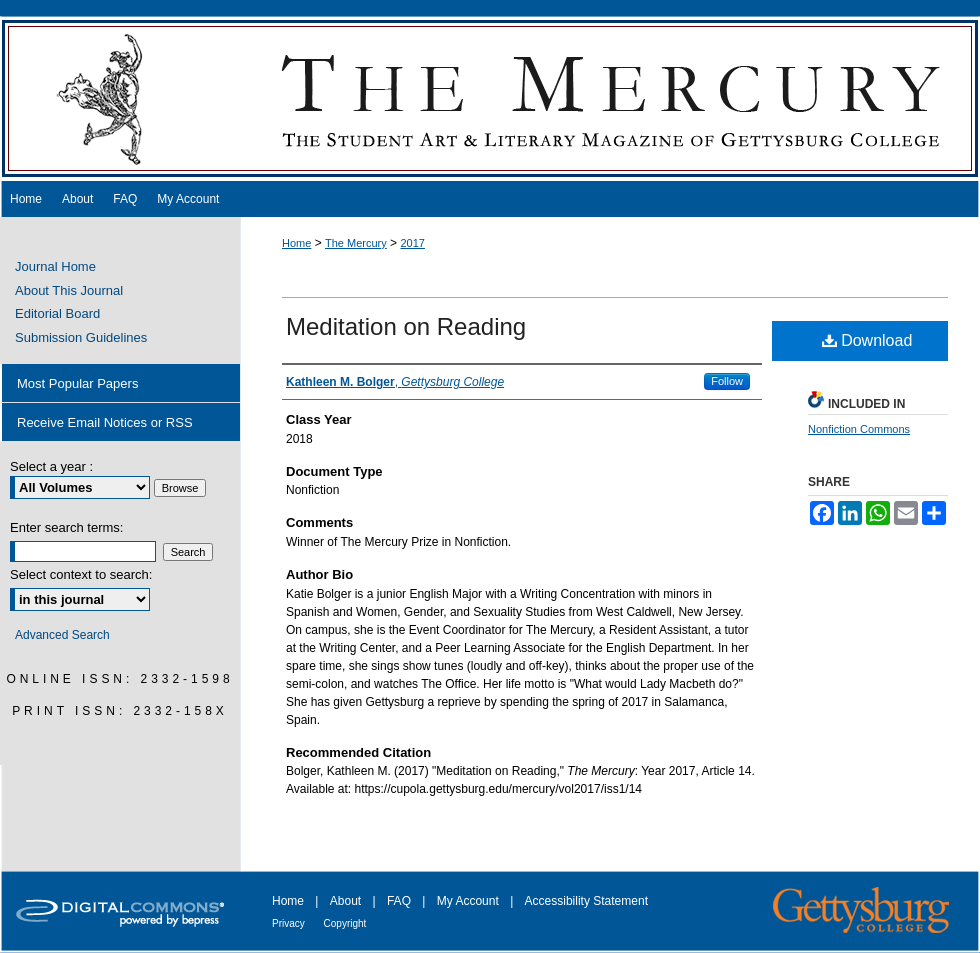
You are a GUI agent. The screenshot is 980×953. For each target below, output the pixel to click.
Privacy (290, 923)
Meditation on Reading (406, 326)
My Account (469, 901)
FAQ (400, 901)
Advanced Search (62, 635)
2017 (412, 243)
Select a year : (51, 466)
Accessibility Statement (586, 901)
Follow (727, 381)
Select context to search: (81, 574)
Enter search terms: (66, 527)
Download (867, 340)
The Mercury (490, 98)
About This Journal (69, 290)
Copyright (345, 923)
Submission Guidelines (81, 337)
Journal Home (55, 266)
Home (296, 243)
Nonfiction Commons (859, 429)
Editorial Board (57, 313)
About (347, 901)
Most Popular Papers (77, 383)
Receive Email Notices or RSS (105, 422)
